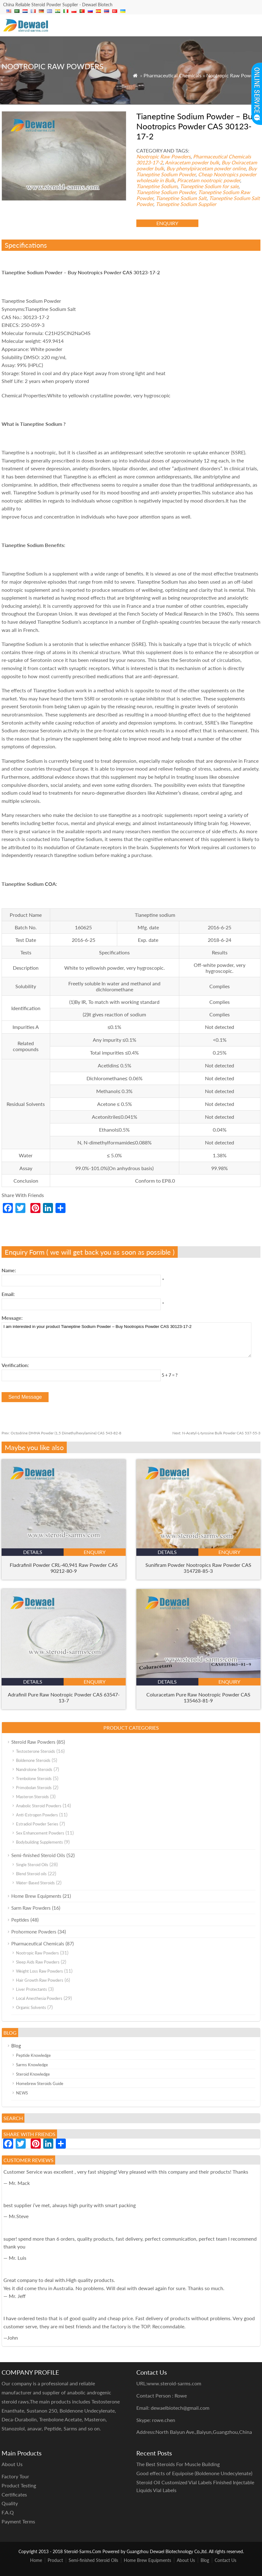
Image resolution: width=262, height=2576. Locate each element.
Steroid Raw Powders (33, 1742)
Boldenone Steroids (33, 1760)
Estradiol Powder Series (37, 1823)
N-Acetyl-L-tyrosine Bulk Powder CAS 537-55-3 (216, 1433)
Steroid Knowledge (33, 2074)
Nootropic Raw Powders (233, 75)
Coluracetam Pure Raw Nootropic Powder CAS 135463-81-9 (198, 1697)
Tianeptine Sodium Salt (181, 198)
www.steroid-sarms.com (174, 2383)
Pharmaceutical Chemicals (173, 75)
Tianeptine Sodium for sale (209, 186)
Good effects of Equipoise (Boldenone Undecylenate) (194, 2473)
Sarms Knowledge (32, 2064)
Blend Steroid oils (31, 1873)
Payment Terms (18, 2521)
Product (55, 2560)
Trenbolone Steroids (34, 1778)
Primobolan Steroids (34, 1787)
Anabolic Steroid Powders (38, 1805)
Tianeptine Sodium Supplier (186, 204)
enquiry (167, 223)
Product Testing (19, 2485)
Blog (16, 2045)
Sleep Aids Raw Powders (38, 1961)
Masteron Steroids (32, 1796)
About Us (186, 2560)
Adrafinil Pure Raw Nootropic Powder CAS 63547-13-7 (64, 1697)
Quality (10, 2503)
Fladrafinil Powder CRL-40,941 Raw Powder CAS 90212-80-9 (64, 1568)
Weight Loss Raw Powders (39, 1971)
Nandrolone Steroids (34, 1769)
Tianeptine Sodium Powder (166, 192)
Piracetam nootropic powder (208, 180)
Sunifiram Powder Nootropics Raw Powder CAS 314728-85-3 (198, 1568)
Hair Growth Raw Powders (39, 1980)
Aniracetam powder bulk (192, 162)
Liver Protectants (31, 1989)
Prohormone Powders (33, 1931)
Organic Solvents (31, 2007)
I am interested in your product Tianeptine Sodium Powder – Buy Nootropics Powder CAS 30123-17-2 (126, 1339)
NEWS (22, 2092)
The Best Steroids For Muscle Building (178, 2464)
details (32, 1552)
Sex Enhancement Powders (40, 1832)
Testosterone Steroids (35, 1751)
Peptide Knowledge (33, 2055)
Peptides (20, 1920)
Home (36, 2560)
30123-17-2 (149, 162)
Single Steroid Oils (32, 1864)
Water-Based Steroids (35, 1882)
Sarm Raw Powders (31, 1908)
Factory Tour (15, 2476)
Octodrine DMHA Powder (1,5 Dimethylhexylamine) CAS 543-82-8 (61, 1433)
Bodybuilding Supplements (39, 1842)
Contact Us (225, 2560)
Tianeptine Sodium (156, 186)
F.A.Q (8, 2512)
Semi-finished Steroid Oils (38, 1855)
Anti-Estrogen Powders (37, 1814)
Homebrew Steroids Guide (39, 2083)
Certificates (14, 2494)
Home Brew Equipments (36, 1896)
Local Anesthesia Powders (39, 1998)
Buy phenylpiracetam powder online (206, 168)
